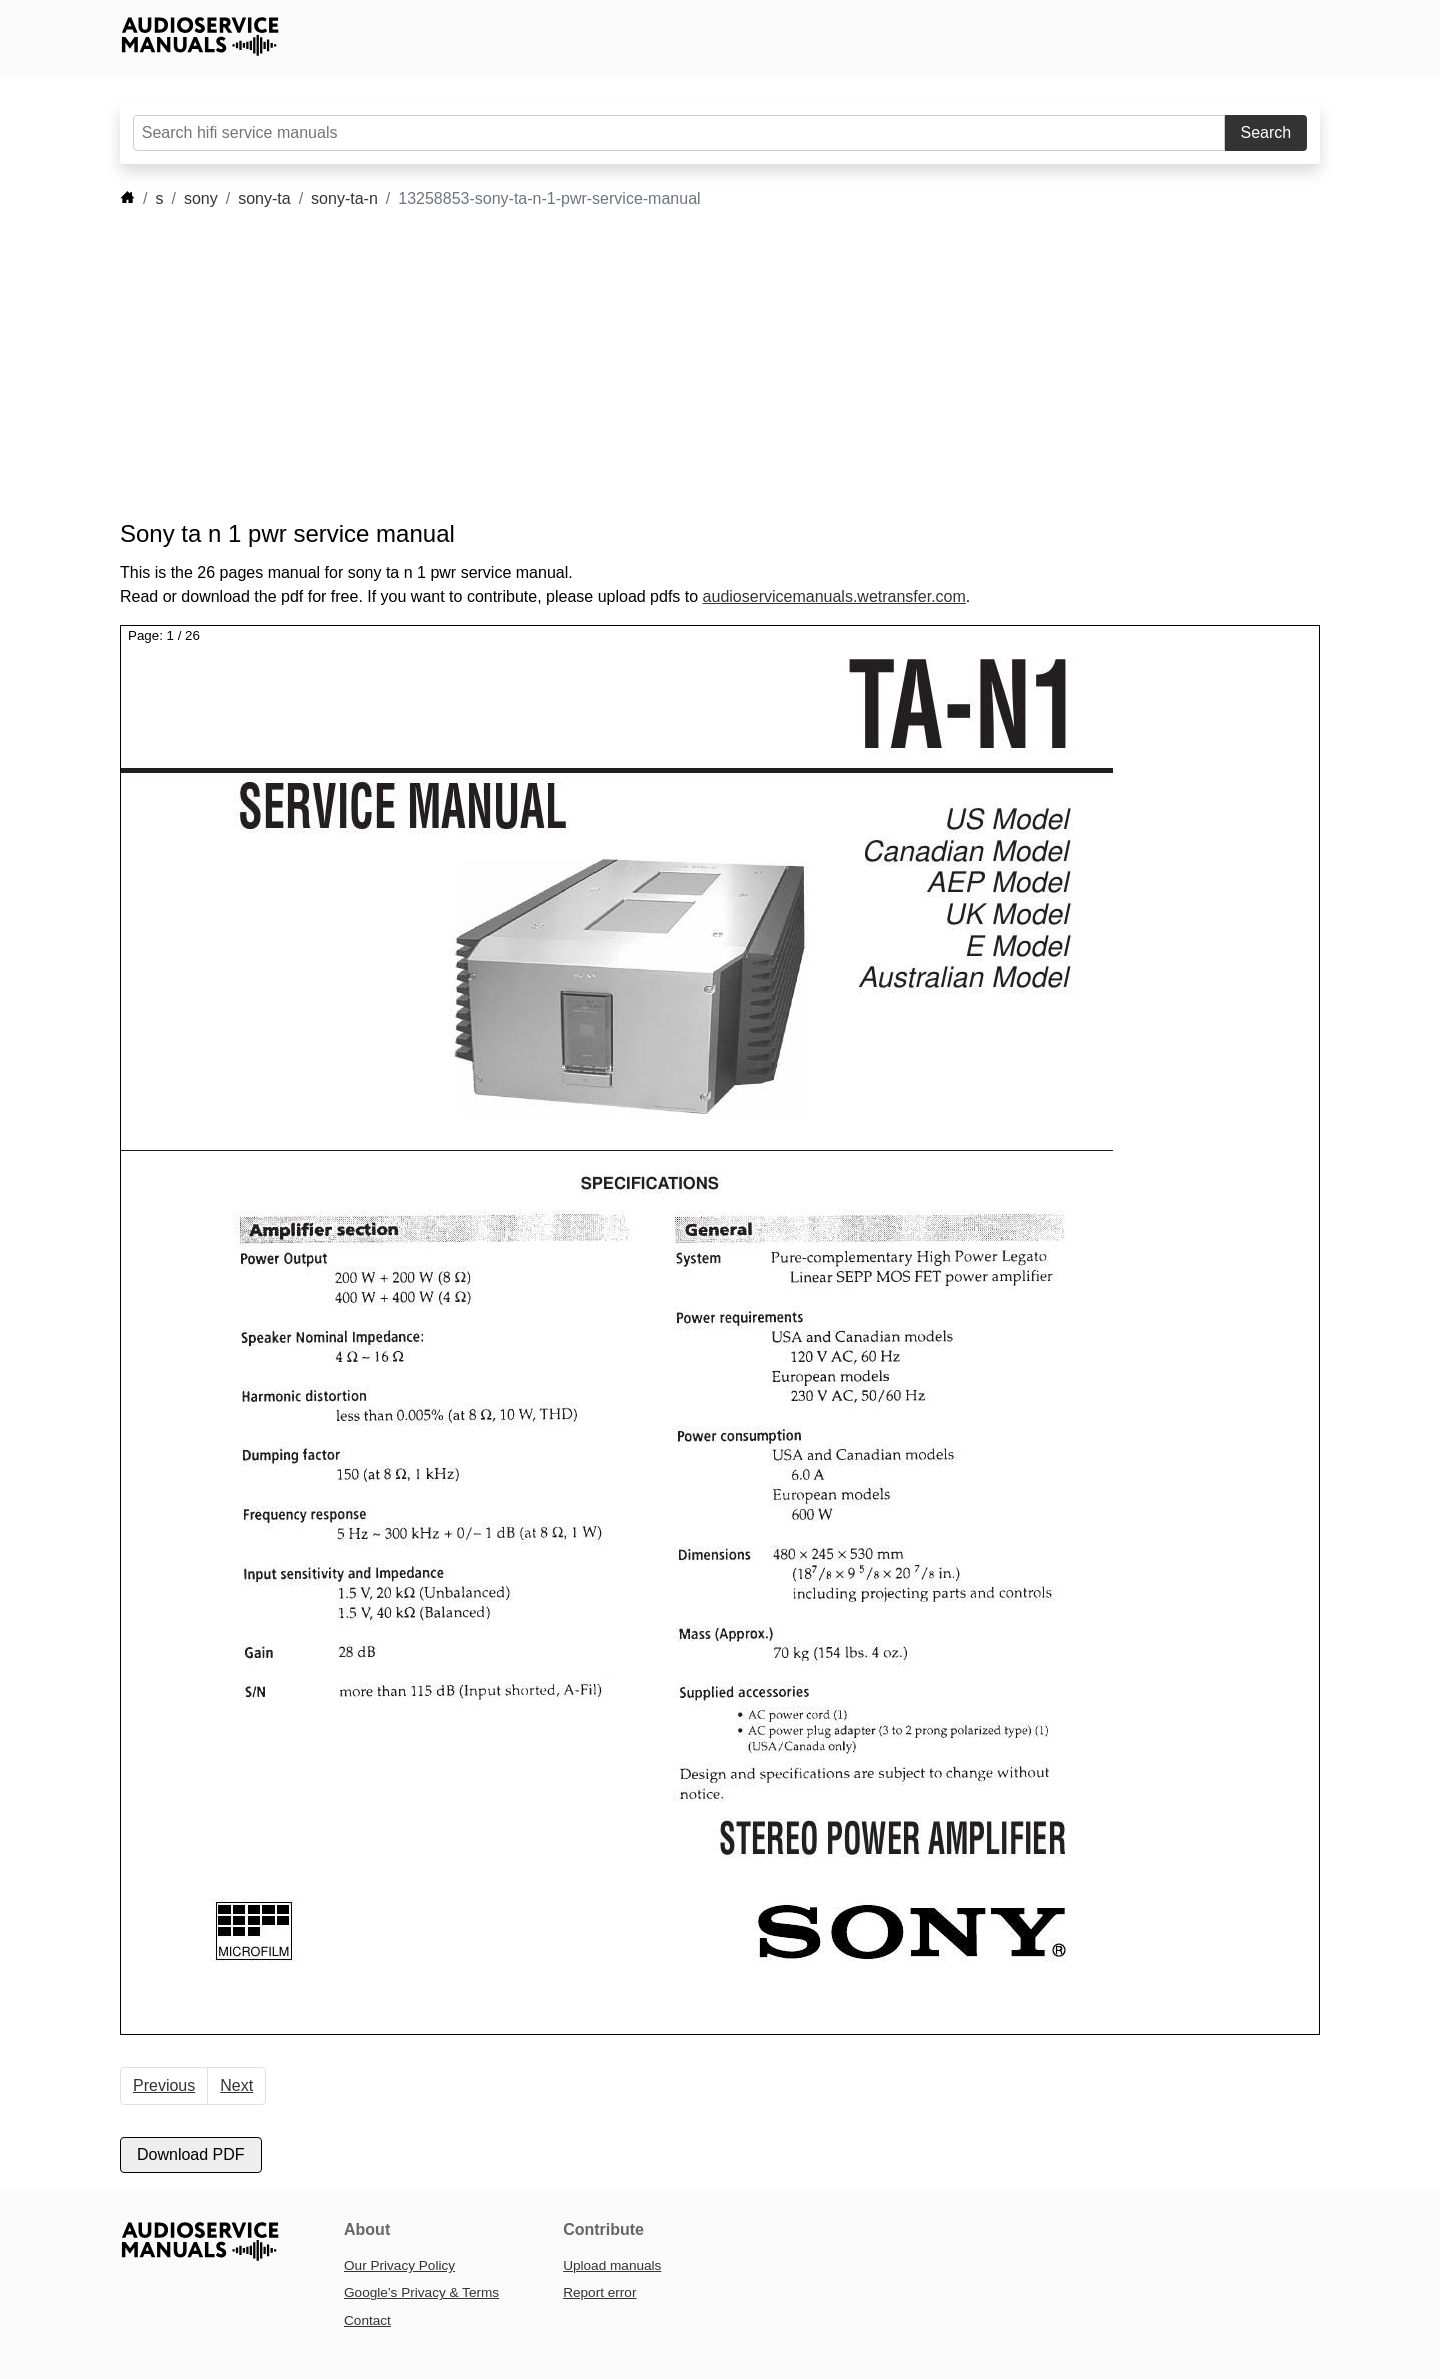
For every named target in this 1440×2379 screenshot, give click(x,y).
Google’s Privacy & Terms (421, 2292)
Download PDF (191, 2154)
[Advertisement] (690, 365)
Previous (164, 2085)
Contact (367, 2320)
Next (236, 2085)
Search (1266, 132)
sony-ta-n (344, 198)
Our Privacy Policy (399, 2265)
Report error (599, 2292)
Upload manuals (612, 2265)
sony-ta (264, 198)
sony (201, 198)
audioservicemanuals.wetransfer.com (834, 596)
